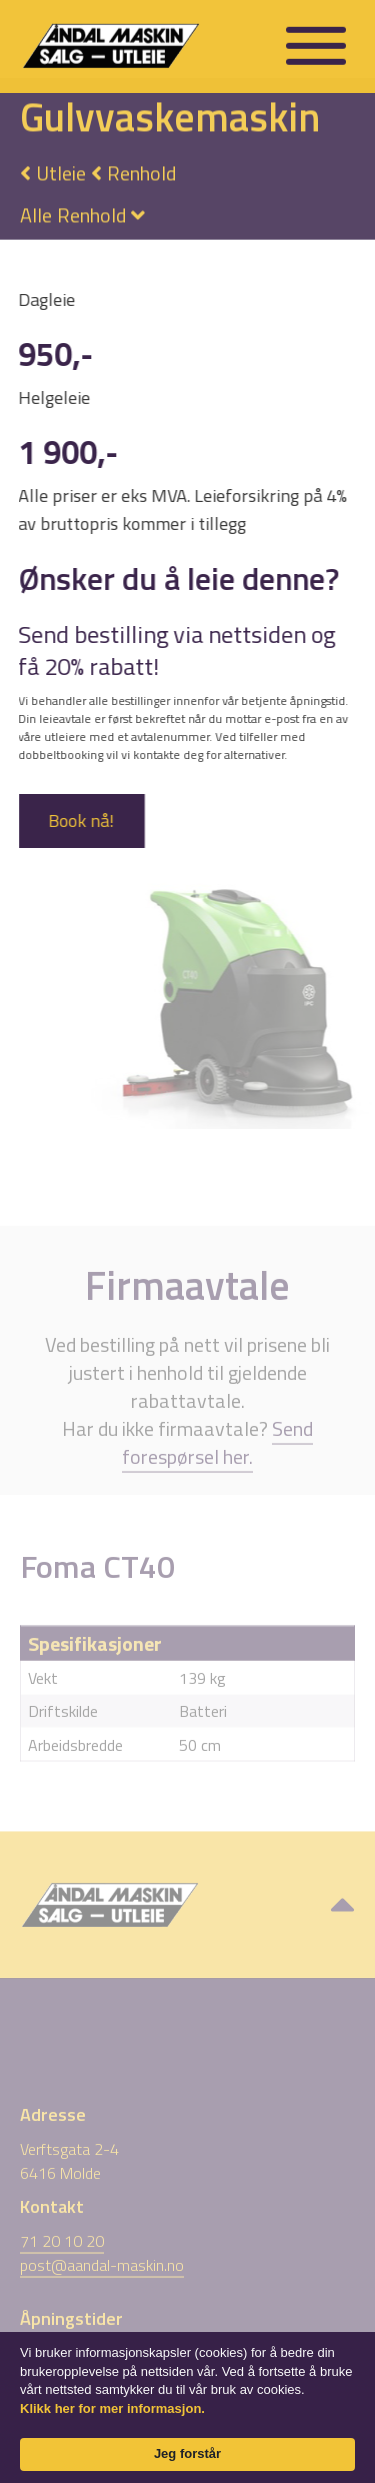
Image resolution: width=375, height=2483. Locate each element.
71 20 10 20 (62, 2266)
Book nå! (80, 820)
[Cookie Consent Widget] (187, 2407)
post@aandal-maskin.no (102, 2290)
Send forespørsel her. (217, 1466)
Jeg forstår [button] (187, 2453)
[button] (316, 44)
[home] (139, 43)
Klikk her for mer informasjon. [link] (112, 2408)
